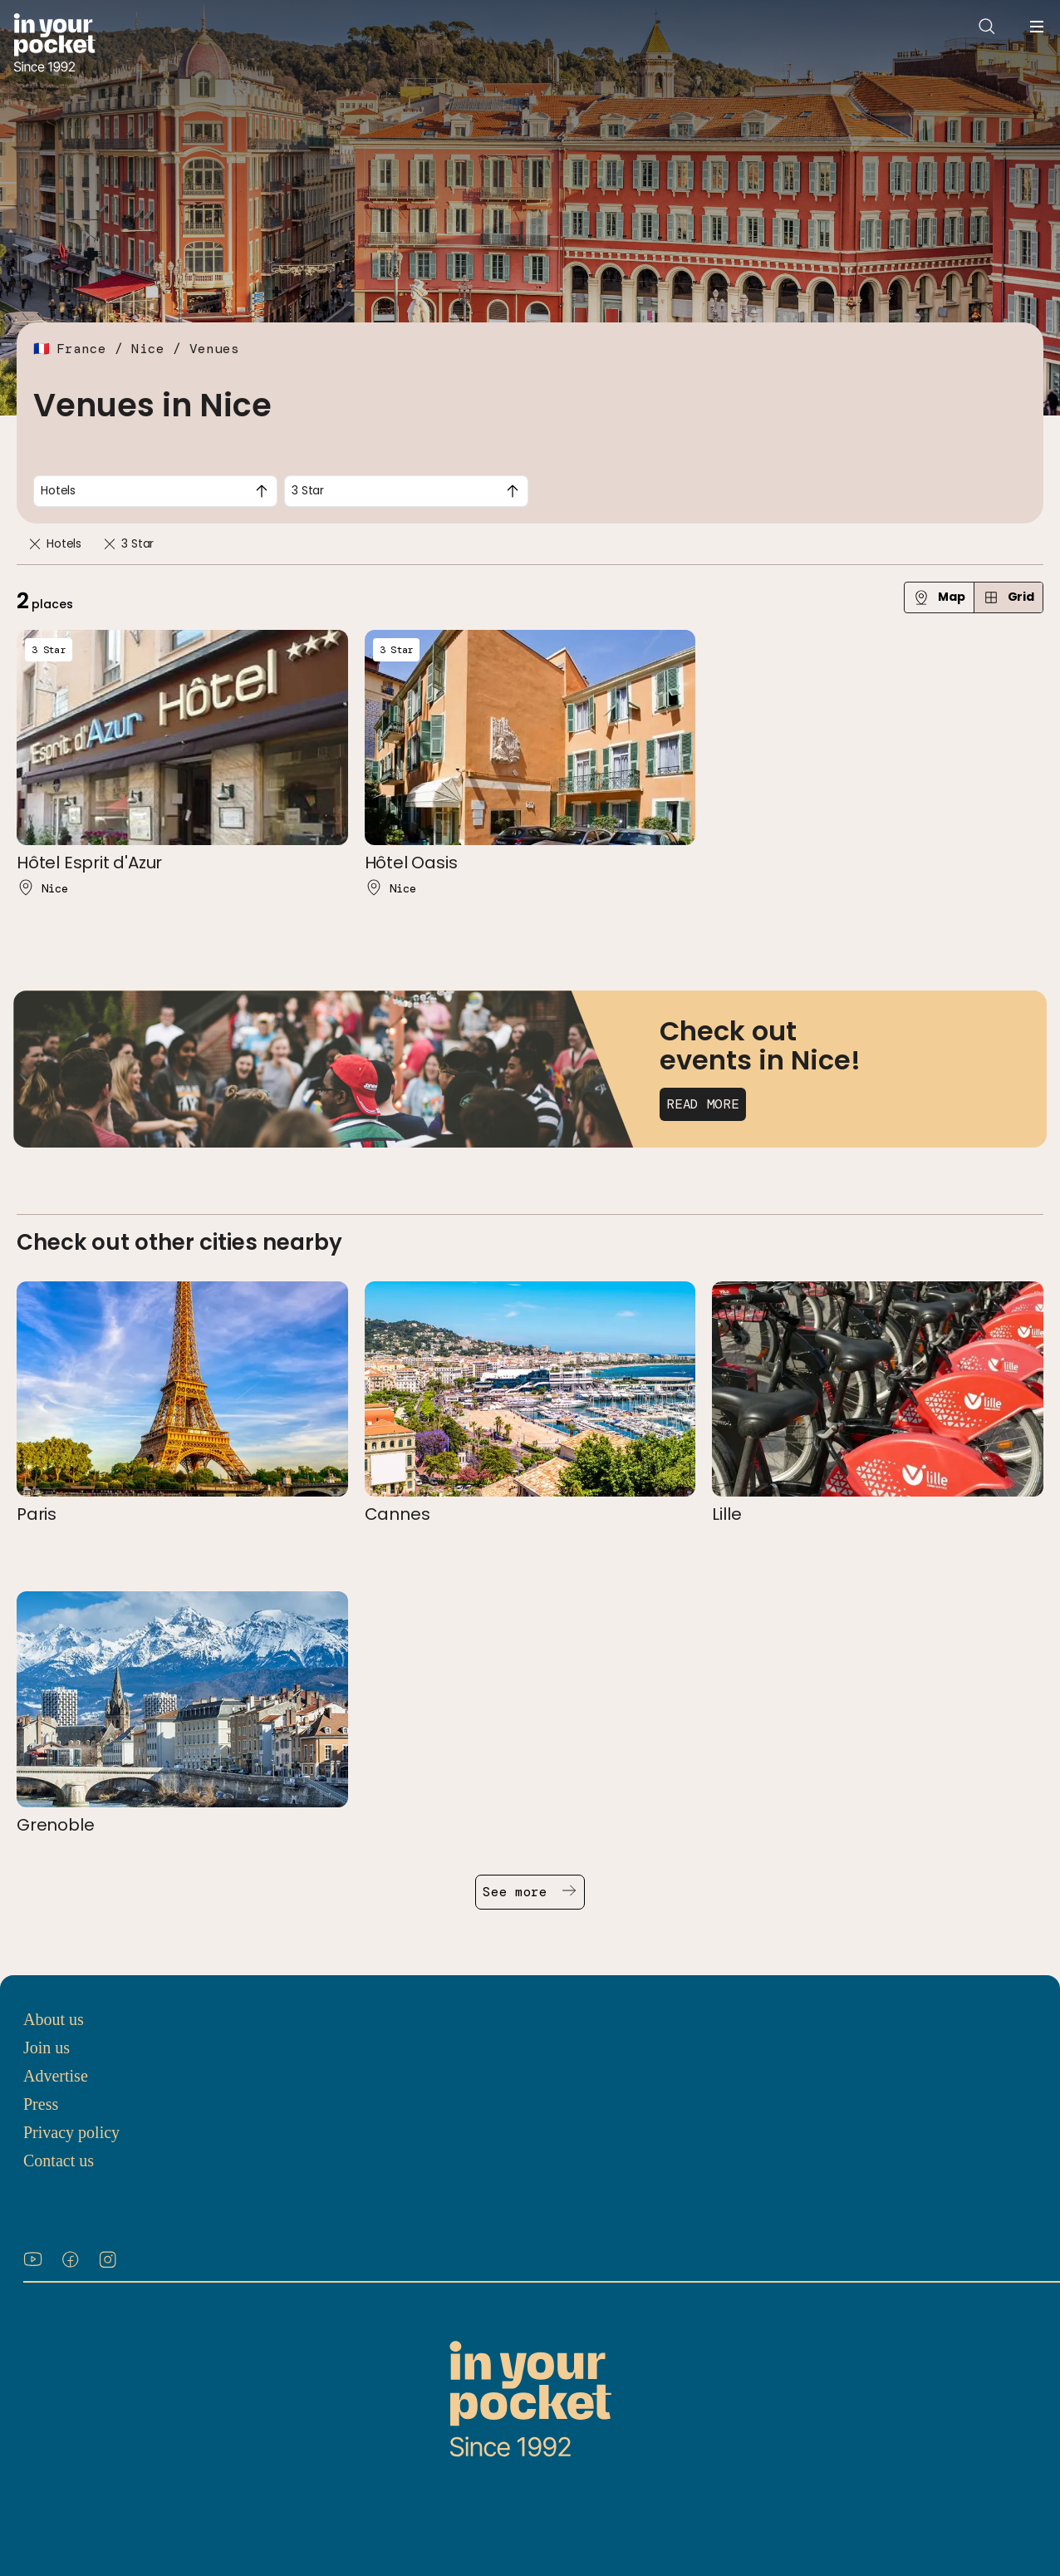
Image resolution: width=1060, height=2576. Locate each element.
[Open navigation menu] (1037, 27)
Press (40, 2104)
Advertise (55, 2076)
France (81, 348)
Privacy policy (71, 2132)
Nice (147, 348)
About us (53, 2019)
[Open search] (987, 26)
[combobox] (155, 491)
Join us (46, 2047)
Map (939, 597)
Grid (1008, 597)
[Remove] (35, 544)
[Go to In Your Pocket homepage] (54, 44)
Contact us (58, 2160)
